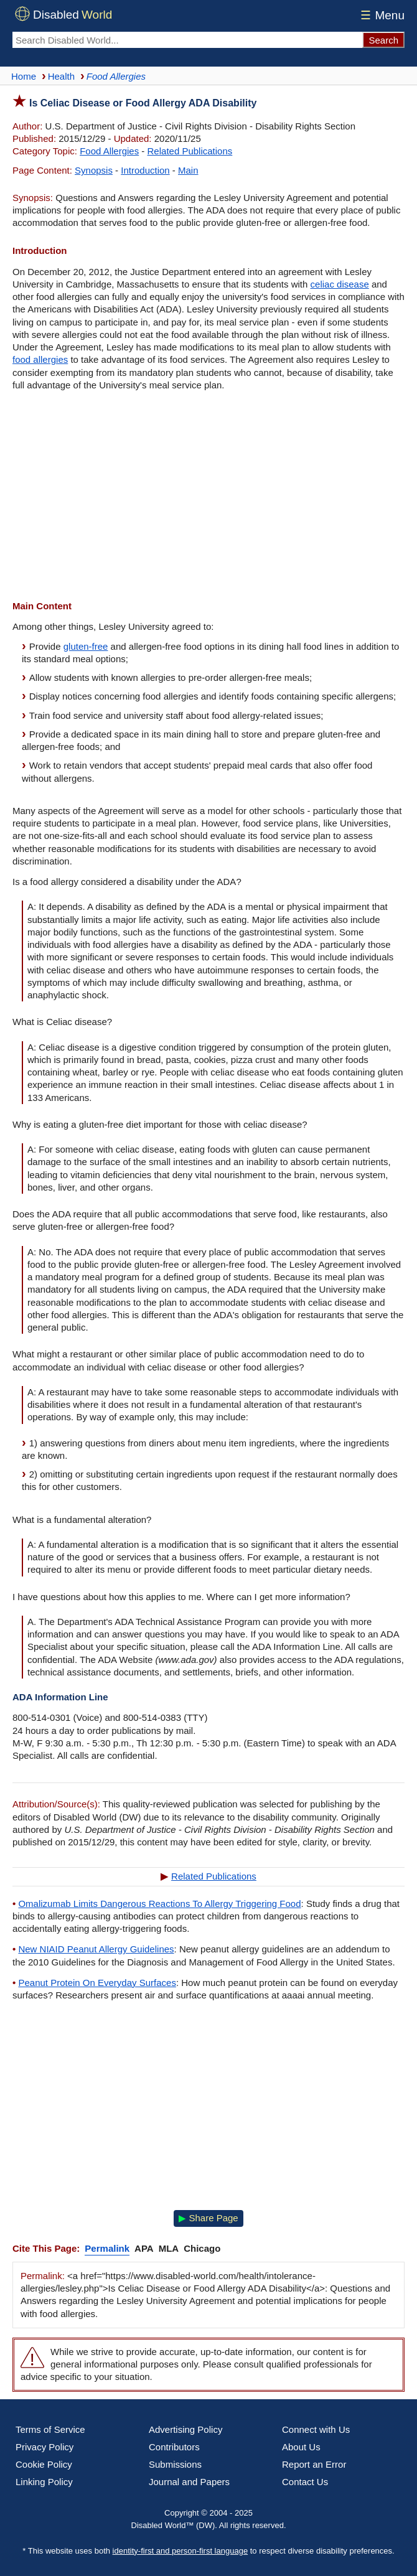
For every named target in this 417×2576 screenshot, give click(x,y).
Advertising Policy (185, 2429)
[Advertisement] (208, 497)
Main (188, 170)
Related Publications (190, 151)
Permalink (107, 2248)
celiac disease (340, 284)
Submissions (175, 2464)
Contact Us (305, 2481)
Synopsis (94, 170)
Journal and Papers (189, 2481)
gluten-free (85, 646)
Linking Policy (44, 2481)
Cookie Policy (44, 2464)
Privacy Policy (44, 2447)
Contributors (174, 2447)
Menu (381, 15)
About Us (301, 2447)
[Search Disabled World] (187, 40)
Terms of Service (50, 2429)
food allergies (40, 359)
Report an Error (314, 2464)
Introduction (145, 170)
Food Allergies (109, 151)
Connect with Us (316, 2429)
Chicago (202, 2248)
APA (144, 2248)
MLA (169, 2248)
